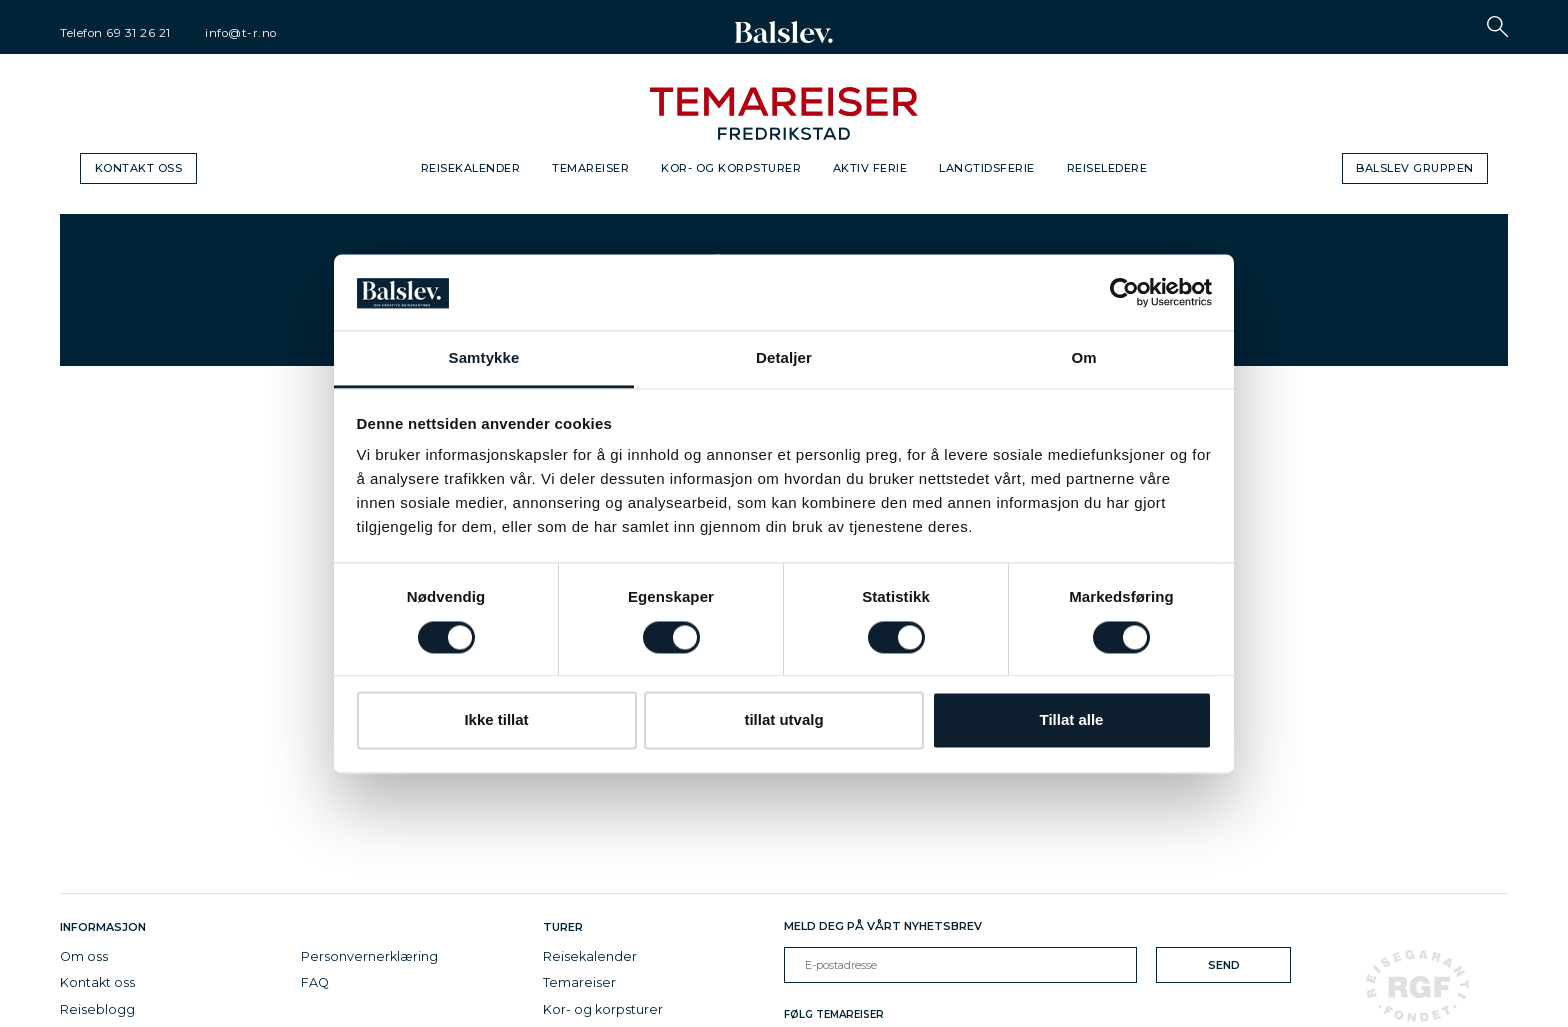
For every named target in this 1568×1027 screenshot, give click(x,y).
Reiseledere (1107, 168)
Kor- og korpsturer (731, 168)
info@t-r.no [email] (241, 33)
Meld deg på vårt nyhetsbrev (883, 926)
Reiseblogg (97, 1009)
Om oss (84, 956)
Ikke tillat (496, 720)
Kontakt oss (139, 168)
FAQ (315, 982)
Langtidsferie (987, 168)
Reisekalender (471, 168)
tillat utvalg (783, 720)
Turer (563, 927)
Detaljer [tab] (784, 358)
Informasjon (106, 927)
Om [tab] (1083, 358)
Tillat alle (1072, 720)
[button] (1497, 26)
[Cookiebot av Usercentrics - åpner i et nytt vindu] (1124, 292)
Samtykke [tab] (484, 358)
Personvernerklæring (369, 956)
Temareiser (590, 168)
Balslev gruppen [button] (1415, 168)
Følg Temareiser (834, 1014)
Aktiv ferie (870, 168)
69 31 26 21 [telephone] (138, 33)
